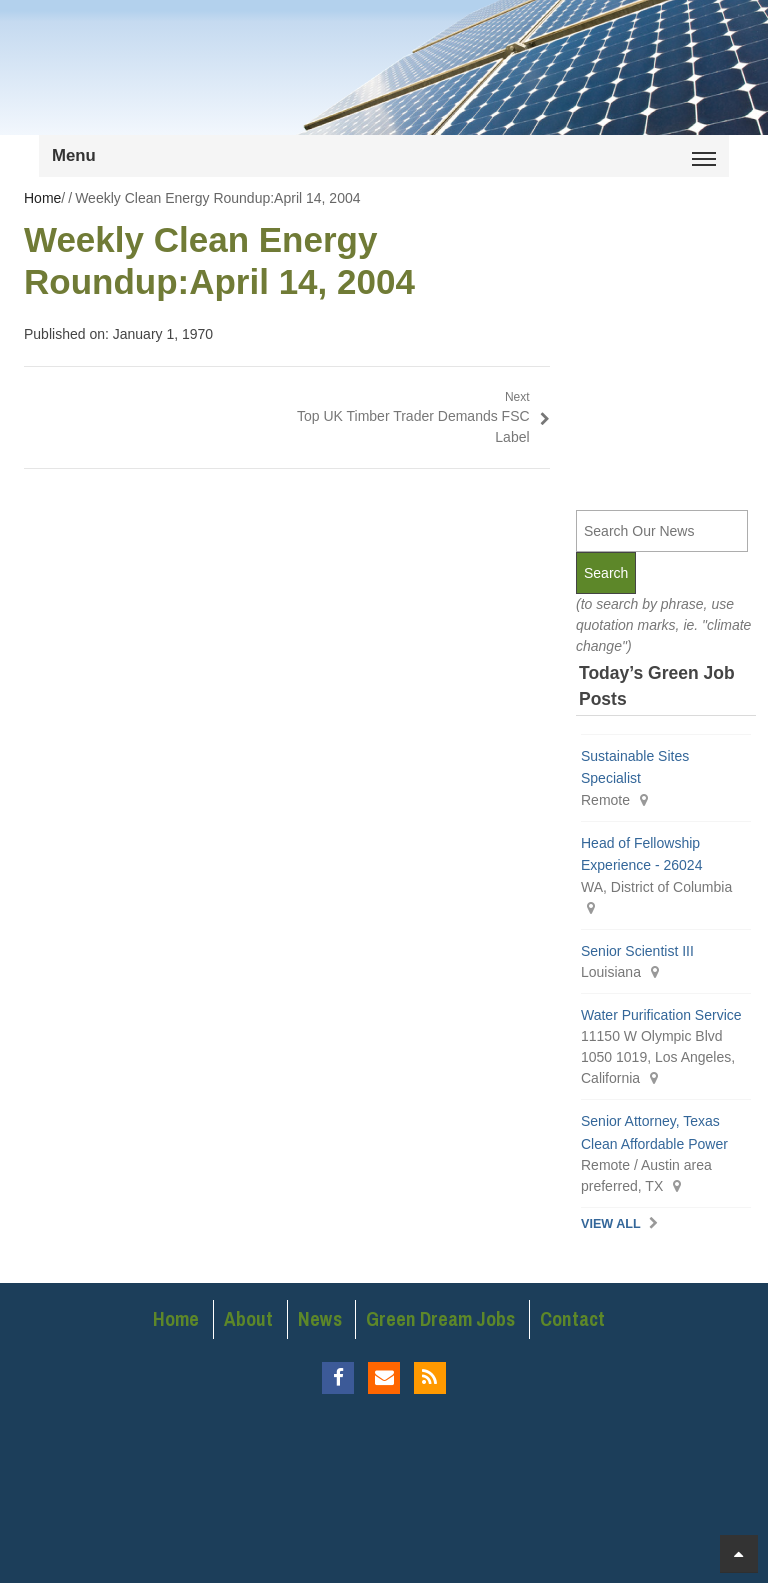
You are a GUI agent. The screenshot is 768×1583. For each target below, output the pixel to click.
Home (176, 1319)
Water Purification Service (661, 1015)
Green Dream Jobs (440, 1319)
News (320, 1319)
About (248, 1319)
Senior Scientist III (637, 951)
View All (611, 1224)
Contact (572, 1319)
